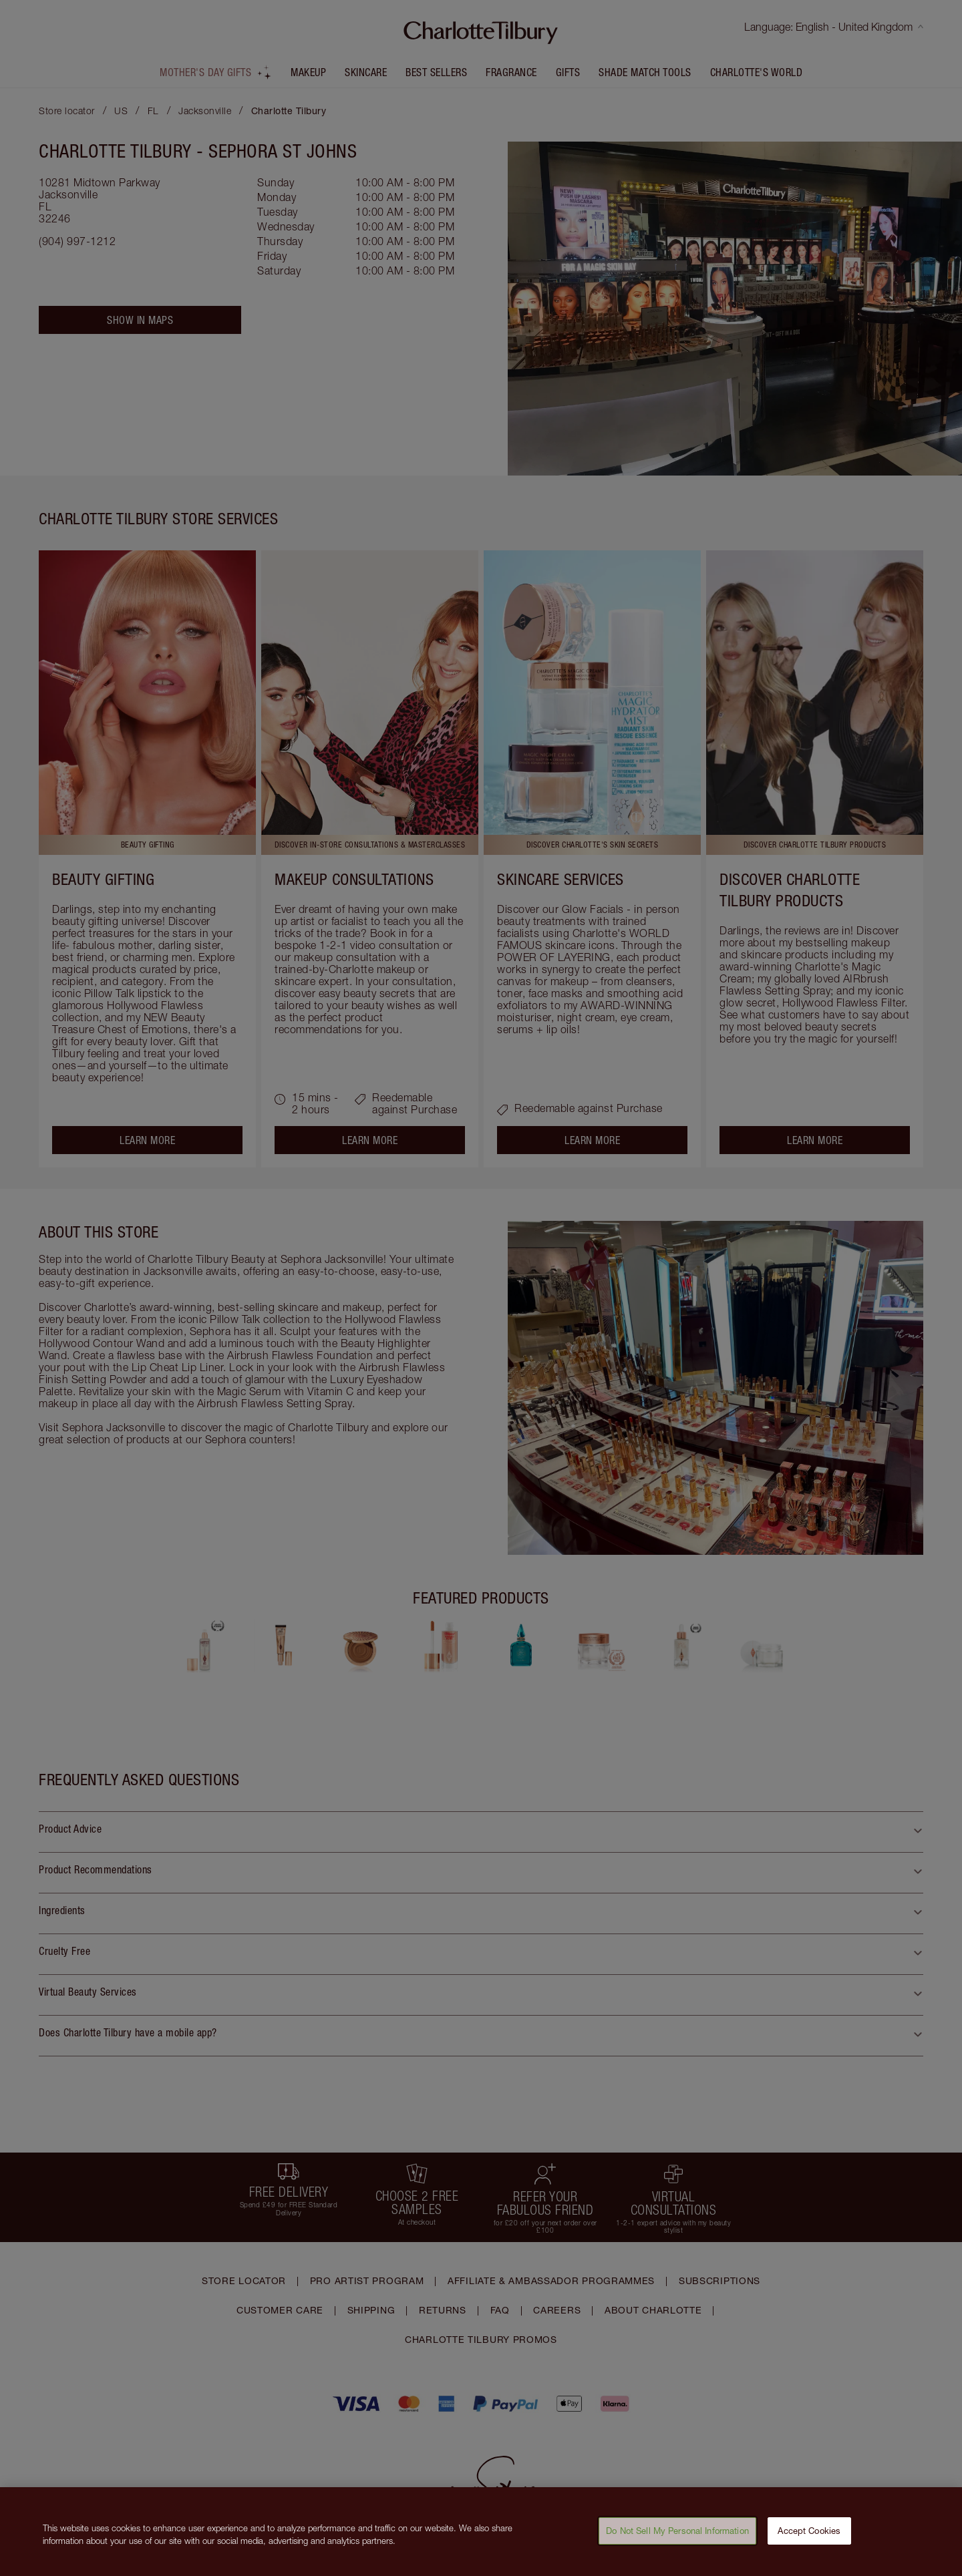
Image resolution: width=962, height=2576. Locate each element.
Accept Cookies (809, 2538)
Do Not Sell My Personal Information (677, 2538)
